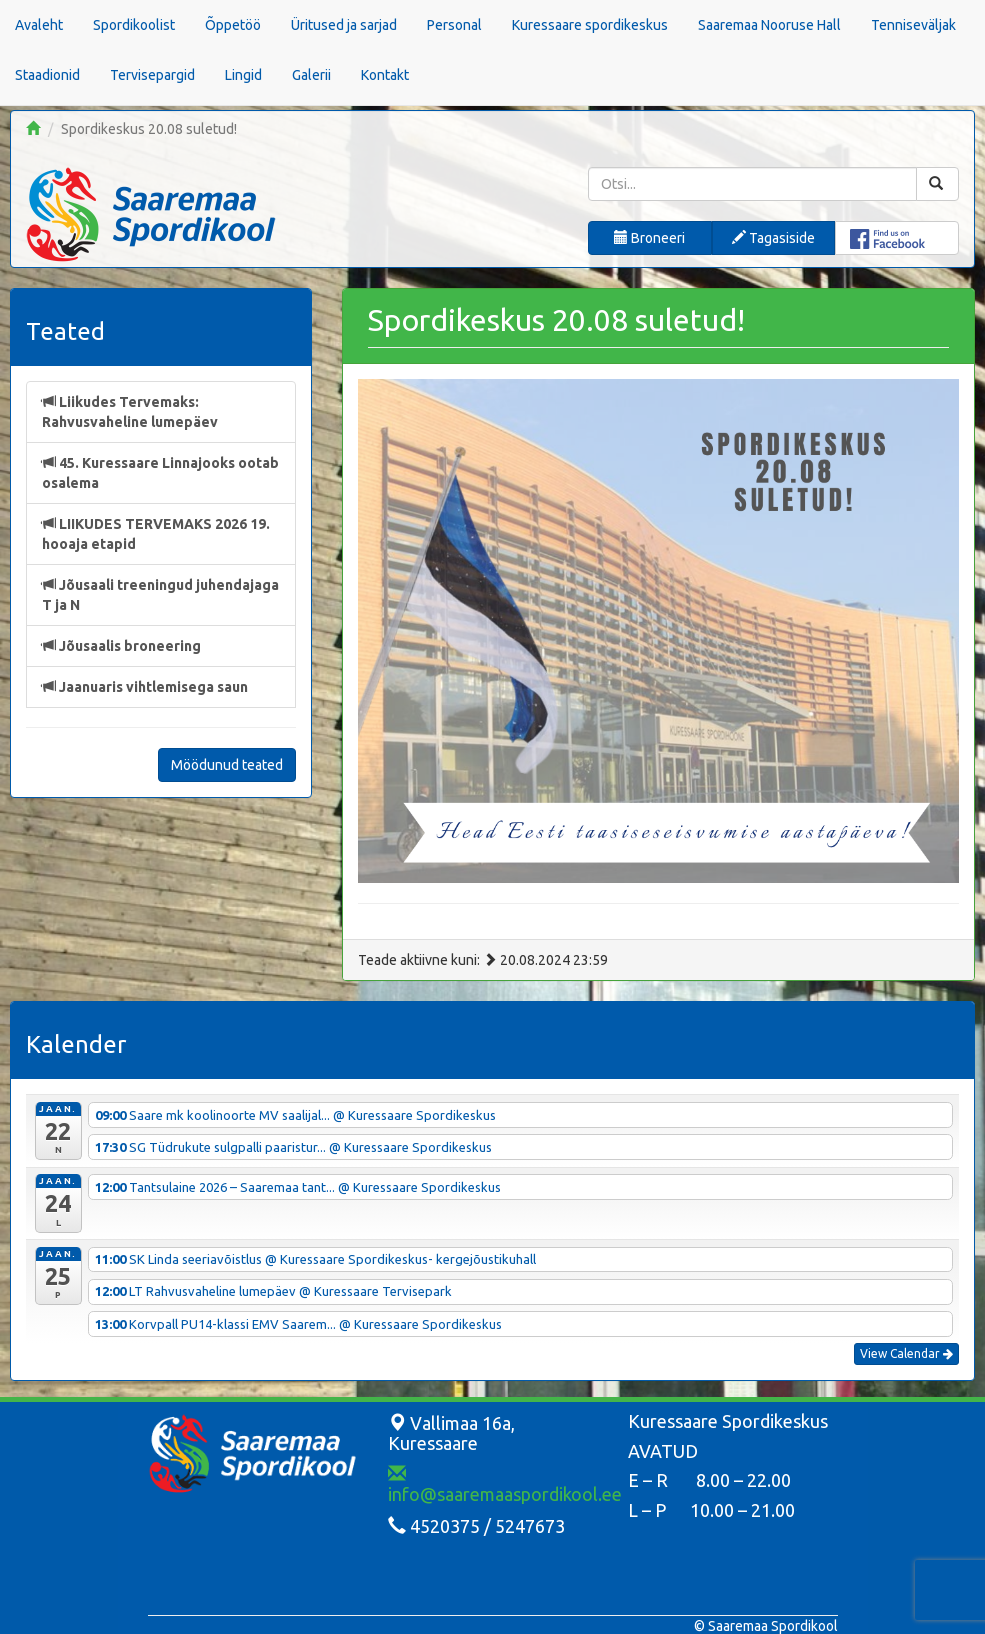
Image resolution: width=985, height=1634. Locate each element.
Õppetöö (233, 25)
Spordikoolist (134, 25)
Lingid (243, 75)
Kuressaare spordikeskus (590, 25)
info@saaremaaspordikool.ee (505, 1484)
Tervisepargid (152, 75)
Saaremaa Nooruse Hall (769, 25)
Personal (454, 25)
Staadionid (47, 75)
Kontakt (385, 75)
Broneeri (649, 238)
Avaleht (39, 25)
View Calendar (906, 1353)
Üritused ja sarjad (344, 25)
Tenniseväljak (913, 25)
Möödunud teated (227, 765)
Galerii (311, 75)
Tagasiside (773, 238)
